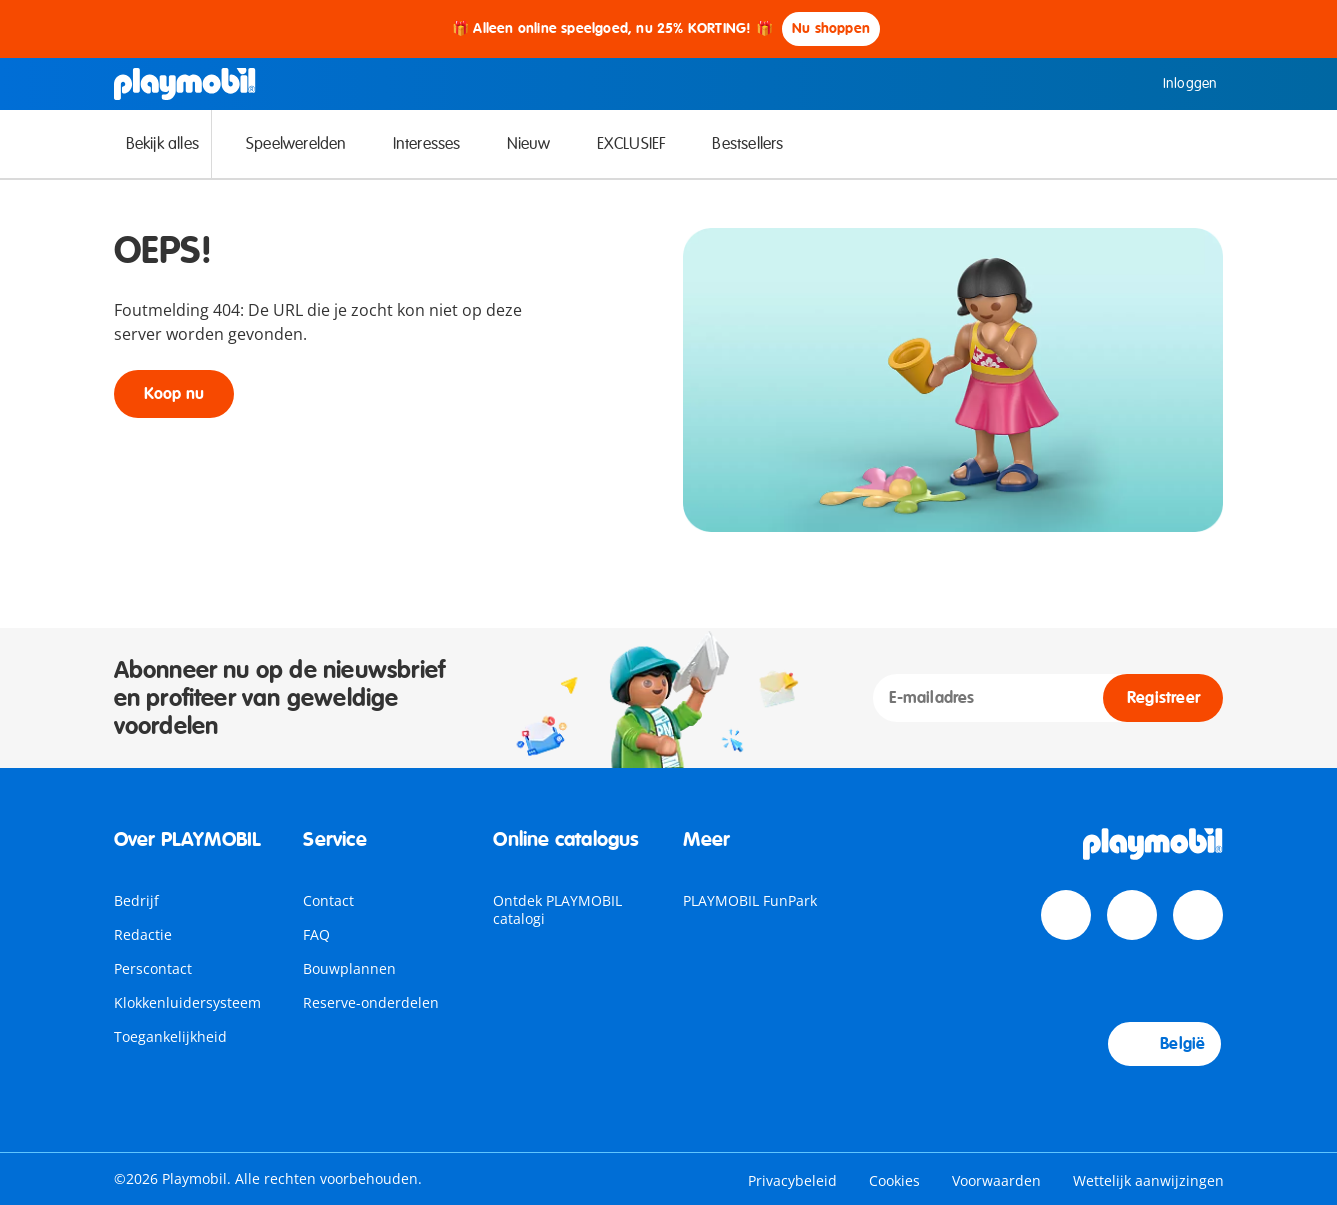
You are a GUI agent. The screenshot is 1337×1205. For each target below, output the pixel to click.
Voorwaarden (996, 1180)
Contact (328, 900)
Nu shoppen (831, 28)
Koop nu (174, 394)
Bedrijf (136, 900)
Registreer (1163, 698)
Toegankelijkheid (170, 1036)
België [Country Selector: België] (1164, 1044)
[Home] (185, 84)
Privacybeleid (792, 1180)
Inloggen (1175, 84)
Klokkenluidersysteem (187, 1002)
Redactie (143, 934)
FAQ (316, 934)
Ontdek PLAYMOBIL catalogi (557, 909)
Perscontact (153, 968)
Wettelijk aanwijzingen (1148, 1180)
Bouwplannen (349, 968)
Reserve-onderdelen (371, 1002)
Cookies (894, 1180)
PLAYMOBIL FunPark (750, 900)
